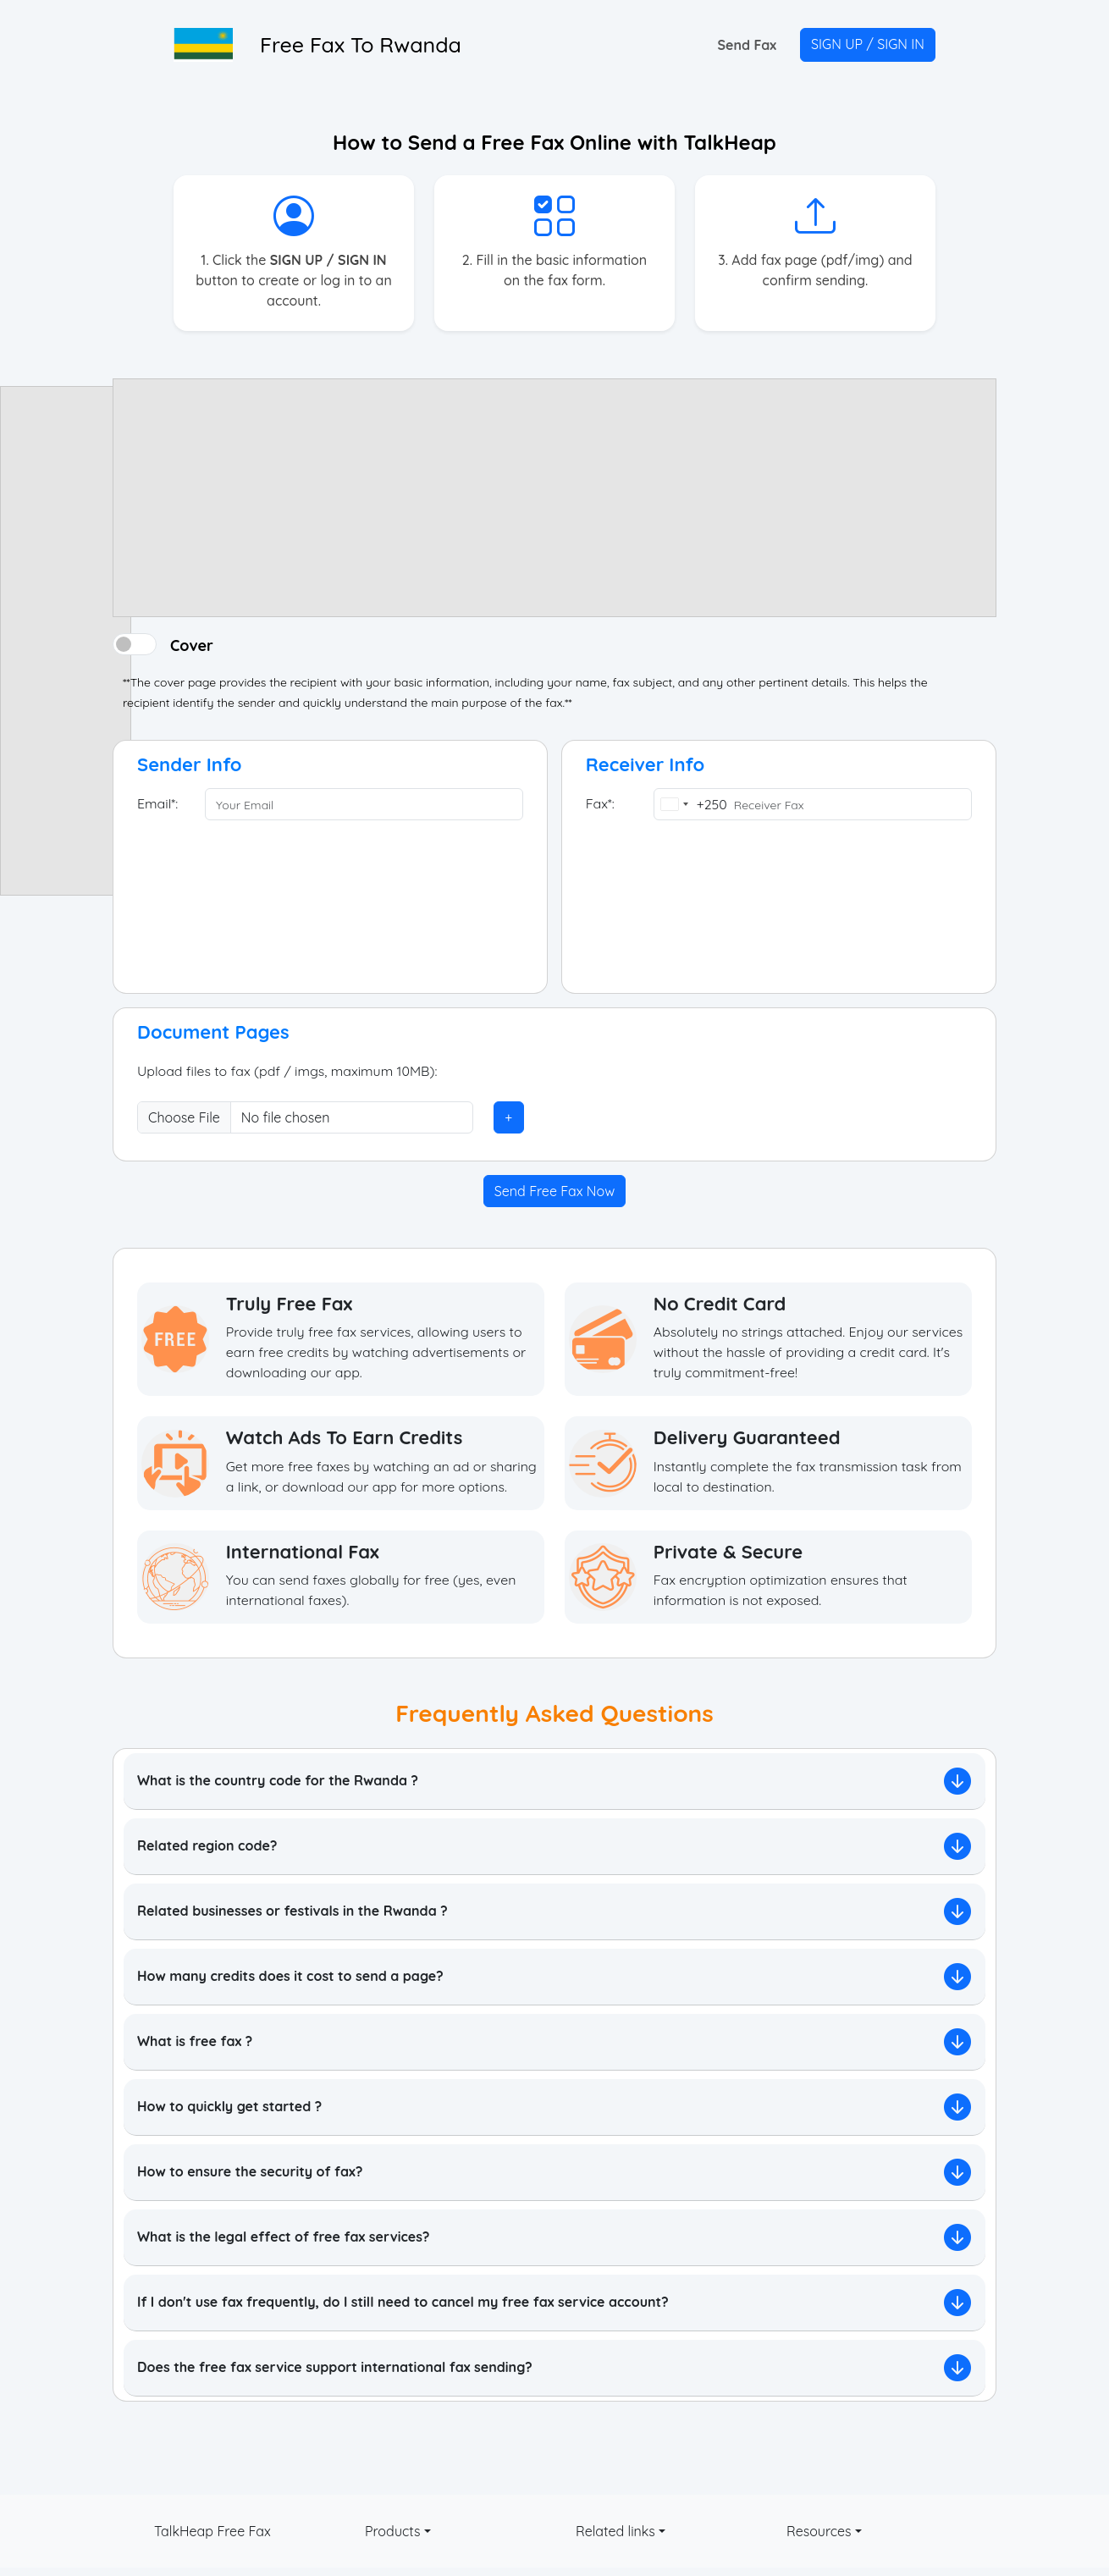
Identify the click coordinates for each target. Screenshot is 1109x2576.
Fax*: (600, 804)
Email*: (157, 804)
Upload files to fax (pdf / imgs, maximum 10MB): (288, 1071)
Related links (615, 2531)
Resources (819, 2531)
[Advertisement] (65, 641)
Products (393, 2531)
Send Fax (746, 44)
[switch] (135, 644)
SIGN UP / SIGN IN (867, 44)
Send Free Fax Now (554, 1191)
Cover (191, 644)
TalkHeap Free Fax (212, 2531)
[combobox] (690, 804)
